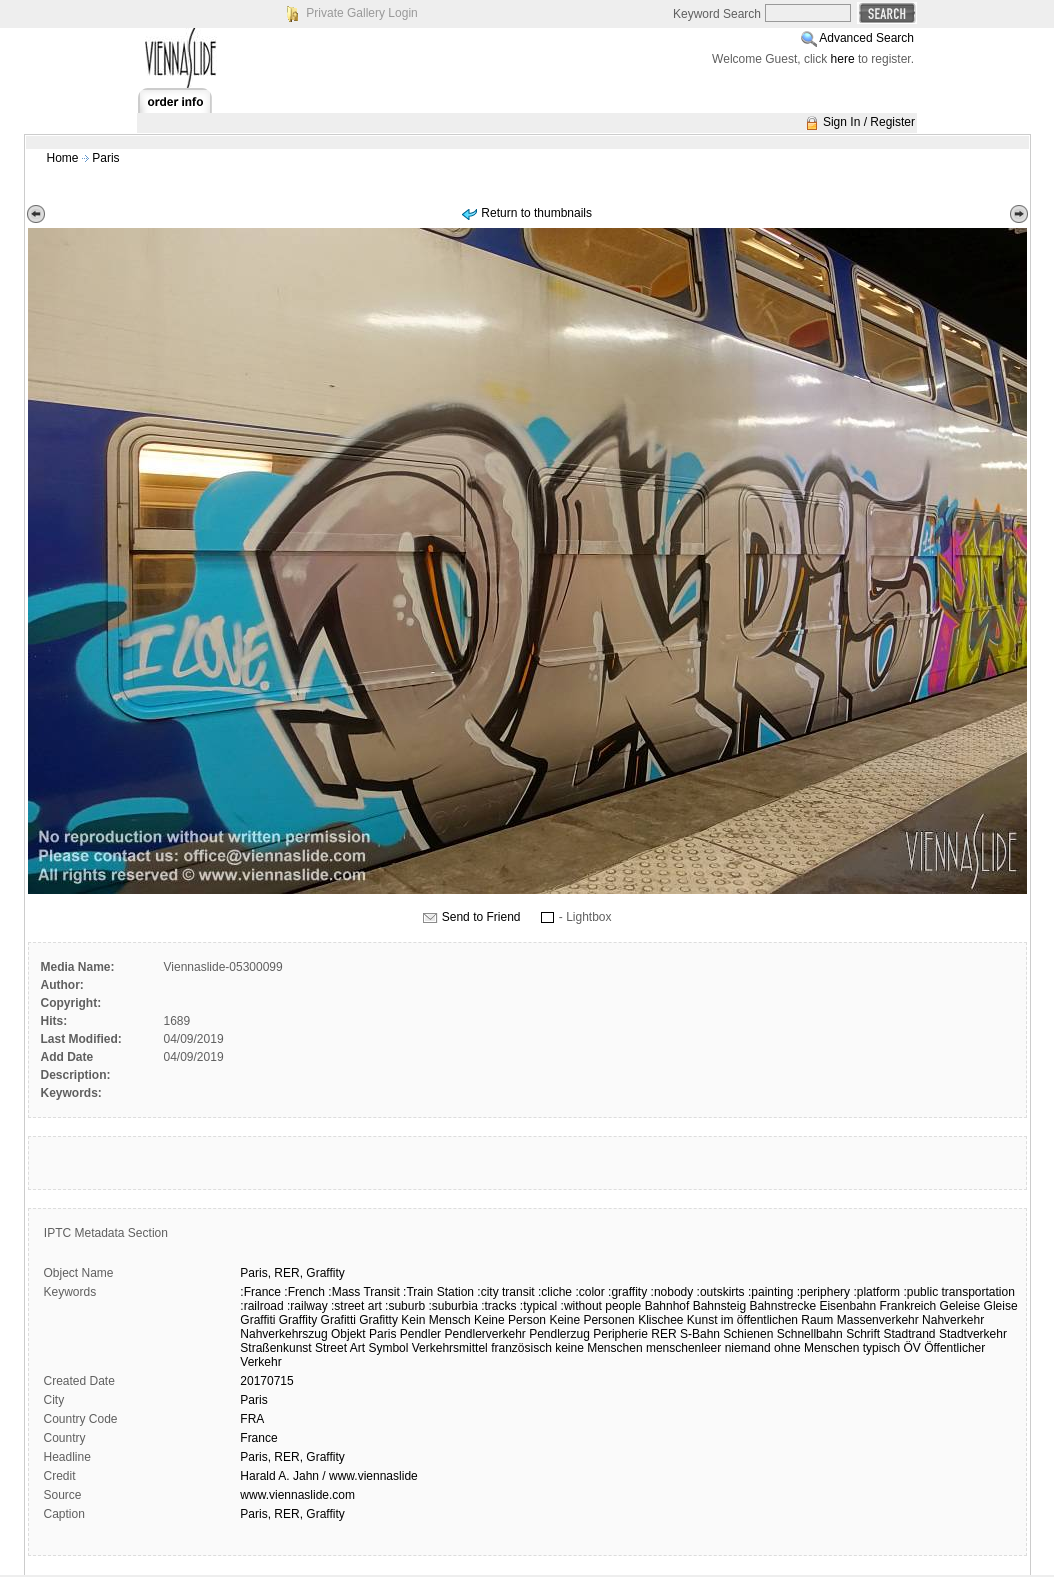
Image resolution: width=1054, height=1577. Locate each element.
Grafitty (378, 1320)
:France (260, 1292)
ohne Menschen (816, 1348)
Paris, (255, 1273)
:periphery (823, 1292)
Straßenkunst (275, 1348)
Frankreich (908, 1306)
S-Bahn (700, 1334)
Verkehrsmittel (450, 1348)
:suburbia (452, 1306)
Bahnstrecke (782, 1306)
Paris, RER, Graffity (292, 1457)
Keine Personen (591, 1320)
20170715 (266, 1381)
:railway (307, 1306)
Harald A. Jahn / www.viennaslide (328, 1476)
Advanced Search (866, 38)
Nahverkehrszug (283, 1334)
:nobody (672, 1292)
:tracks (498, 1306)
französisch (521, 1348)
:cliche (555, 1292)
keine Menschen (598, 1348)
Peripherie (620, 1334)
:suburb (405, 1306)
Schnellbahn (810, 1334)
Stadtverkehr (973, 1334)
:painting (770, 1292)
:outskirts (721, 1292)
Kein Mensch (435, 1320)
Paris (105, 158)
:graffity (627, 1292)
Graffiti (257, 1320)
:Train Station (438, 1292)
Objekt (348, 1334)
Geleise (960, 1306)
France (258, 1438)
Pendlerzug (559, 1334)
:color (589, 1292)
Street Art (340, 1348)
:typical (538, 1306)
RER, (288, 1273)
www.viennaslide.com (297, 1495)
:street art (356, 1306)
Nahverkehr (953, 1320)
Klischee (660, 1320)
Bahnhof (667, 1306)
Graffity (325, 1273)
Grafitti (338, 1320)
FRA (252, 1419)
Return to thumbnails (536, 213)
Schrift (863, 1334)
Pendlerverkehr (484, 1334)
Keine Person (510, 1320)
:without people (601, 1306)
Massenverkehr (878, 1320)
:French (304, 1292)
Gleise (1001, 1306)
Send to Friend (481, 917)
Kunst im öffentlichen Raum (760, 1320)
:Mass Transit (363, 1292)
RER (663, 1334)
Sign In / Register (869, 122)
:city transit (505, 1292)
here (843, 59)
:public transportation (958, 1292)
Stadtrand (910, 1334)
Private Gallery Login (361, 13)
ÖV (911, 1348)
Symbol (388, 1348)
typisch (881, 1348)
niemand (748, 1348)
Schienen (748, 1334)
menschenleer (683, 1348)
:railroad (261, 1306)
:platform (876, 1292)
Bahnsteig (719, 1306)
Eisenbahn (847, 1306)
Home (63, 158)
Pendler (420, 1334)
